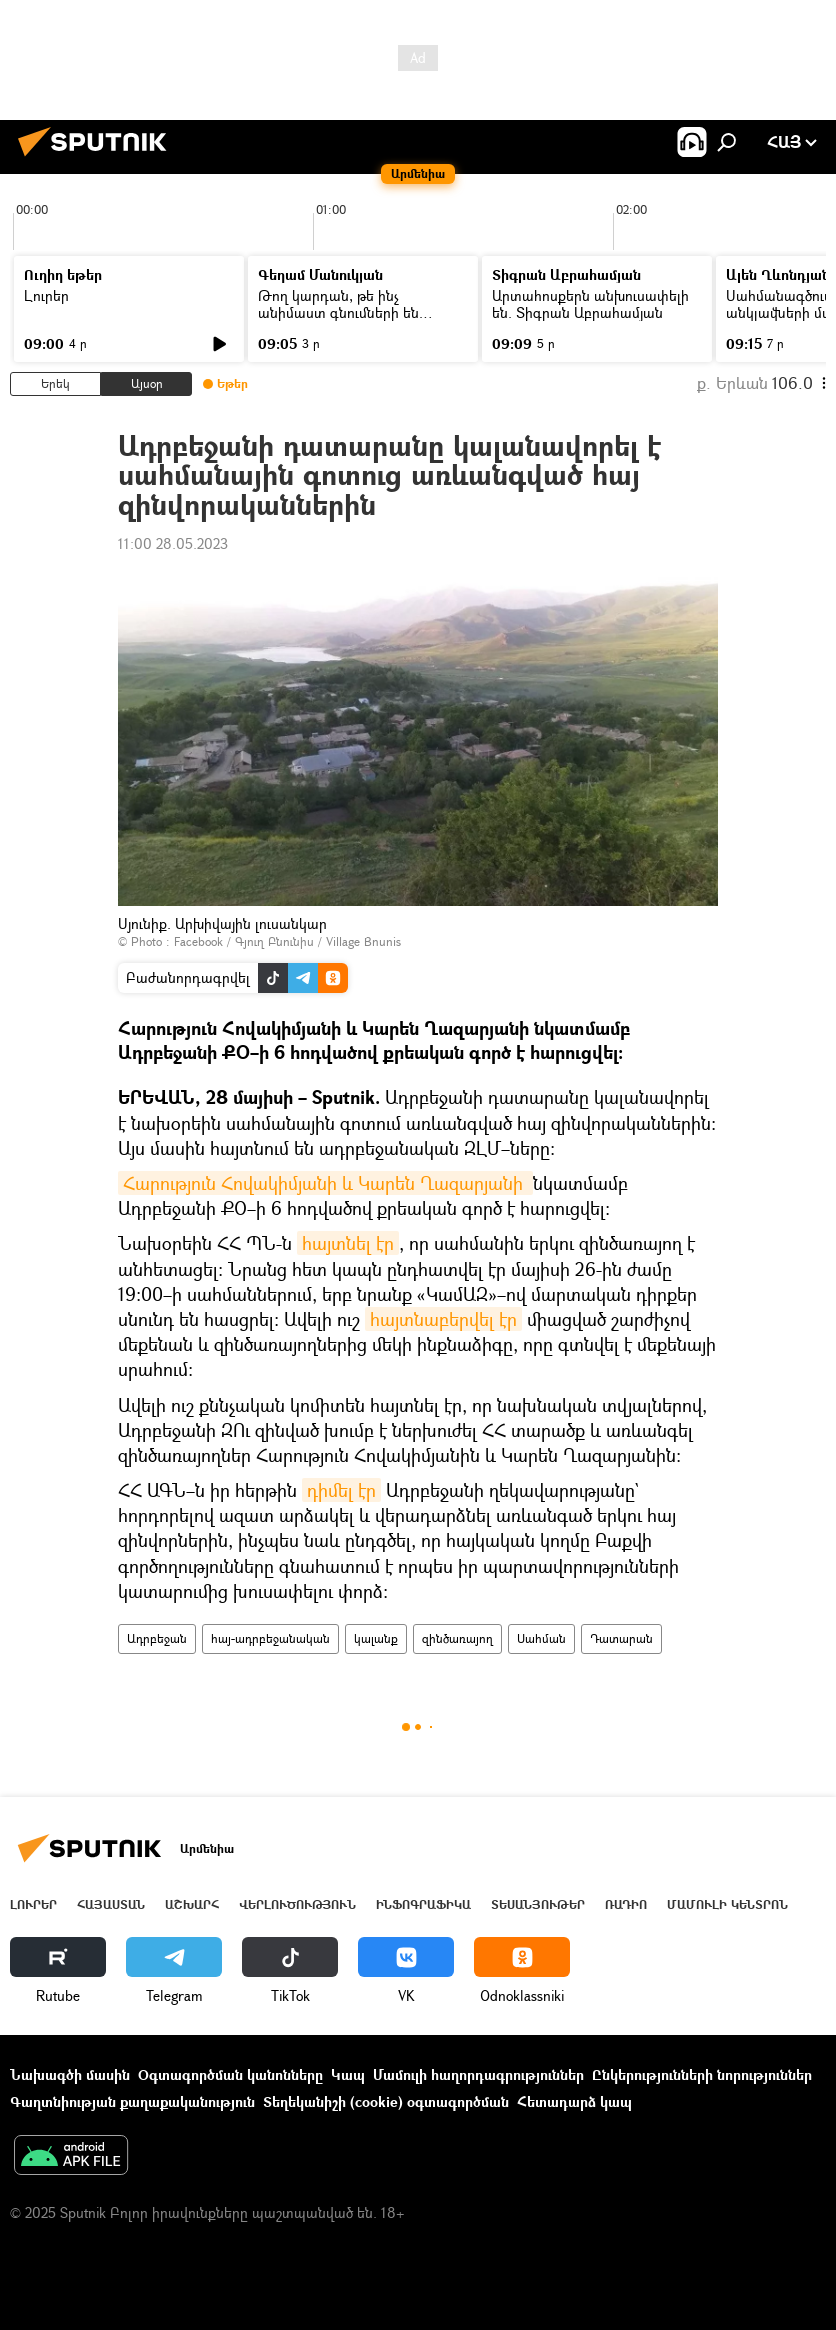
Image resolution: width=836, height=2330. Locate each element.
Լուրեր (46, 295)
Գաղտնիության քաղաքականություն (132, 2101)
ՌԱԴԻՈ (626, 1904)
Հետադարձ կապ (574, 2101)
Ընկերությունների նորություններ (702, 2074)
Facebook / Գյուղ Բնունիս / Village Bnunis (287, 941)
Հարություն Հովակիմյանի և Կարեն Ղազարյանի (325, 1183)
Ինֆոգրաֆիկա (423, 1904)
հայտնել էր (348, 1243)
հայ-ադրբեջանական (270, 1638)
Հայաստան (111, 1904)
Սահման (541, 1638)
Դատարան (621, 1638)
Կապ (348, 2074)
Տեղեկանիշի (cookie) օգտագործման (386, 2101)
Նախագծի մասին (70, 2074)
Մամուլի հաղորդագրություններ (478, 2074)
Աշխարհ (192, 1904)
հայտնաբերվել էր (443, 1319)
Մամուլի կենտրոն (727, 1904)
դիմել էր (341, 1490)
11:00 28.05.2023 (173, 543)
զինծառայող (457, 1638)
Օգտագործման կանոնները (230, 2074)
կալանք (376, 1638)
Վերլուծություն (297, 1904)
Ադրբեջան (157, 1638)
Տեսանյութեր (538, 1904)
